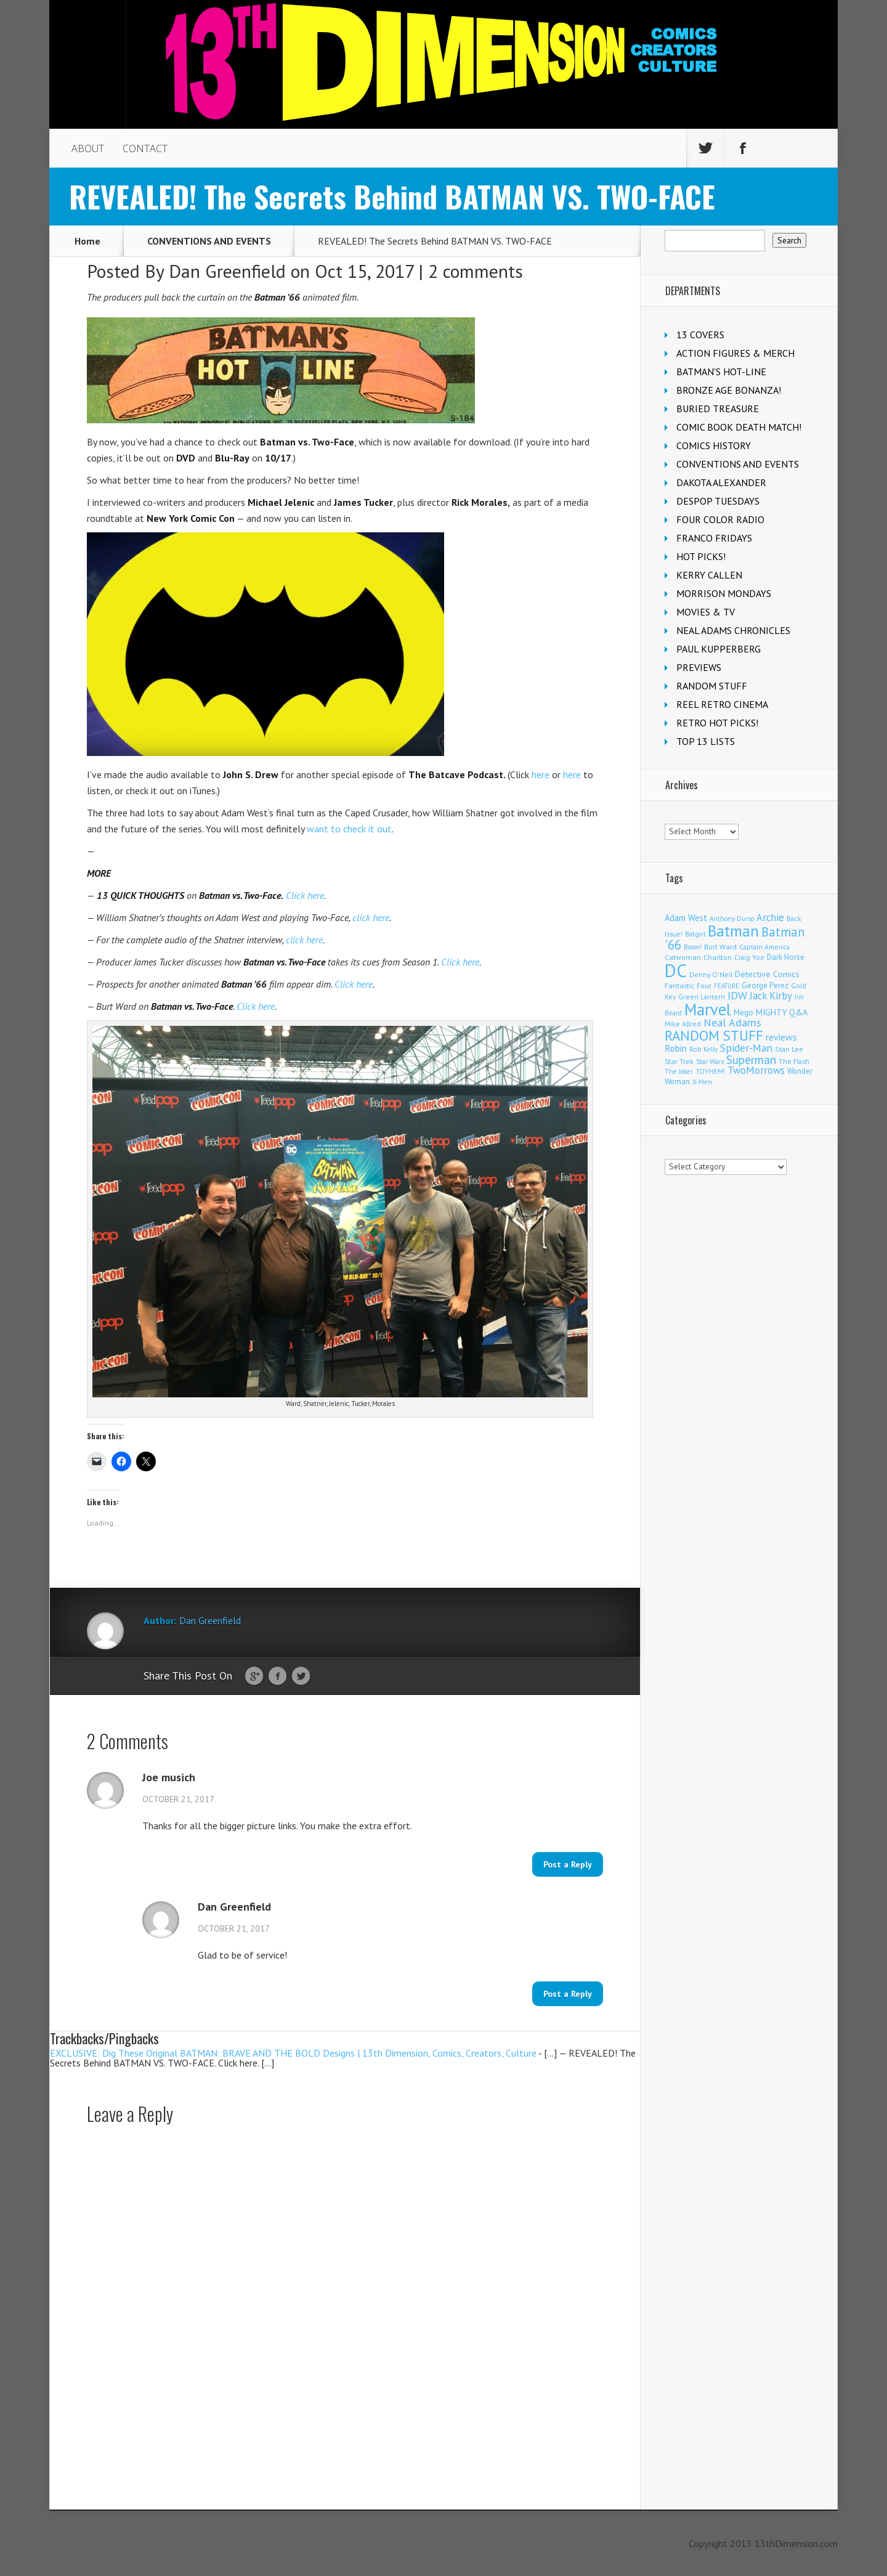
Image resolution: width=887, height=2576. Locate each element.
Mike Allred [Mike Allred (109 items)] (683, 1023)
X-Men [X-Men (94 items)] (702, 1082)
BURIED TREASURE (717, 408)
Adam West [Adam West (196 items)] (686, 918)
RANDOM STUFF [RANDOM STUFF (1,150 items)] (714, 1035)
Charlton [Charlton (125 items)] (717, 957)
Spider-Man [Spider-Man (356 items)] (746, 1048)
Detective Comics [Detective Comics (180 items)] (767, 974)
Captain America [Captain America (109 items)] (764, 946)
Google (254, 1676)
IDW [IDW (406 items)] (737, 995)
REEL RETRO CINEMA (722, 704)
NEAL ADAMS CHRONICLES (733, 630)
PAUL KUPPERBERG (718, 649)
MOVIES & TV (705, 612)
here (540, 774)
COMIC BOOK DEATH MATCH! (738, 427)
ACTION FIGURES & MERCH (735, 353)
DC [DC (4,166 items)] (676, 970)
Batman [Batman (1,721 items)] (733, 930)
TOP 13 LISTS (705, 741)
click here (370, 917)
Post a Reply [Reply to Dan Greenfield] (567, 1993)
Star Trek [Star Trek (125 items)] (679, 1061)
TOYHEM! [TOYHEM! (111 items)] (710, 1071)
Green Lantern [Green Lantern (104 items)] (701, 996)
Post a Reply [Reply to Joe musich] (567, 1864)
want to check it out (349, 829)
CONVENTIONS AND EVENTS (209, 241)
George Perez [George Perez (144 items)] (765, 985)
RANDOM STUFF (711, 686)
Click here (305, 895)
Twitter (300, 1676)
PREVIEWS (698, 667)
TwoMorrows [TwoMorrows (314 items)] (756, 1070)
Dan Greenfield (227, 271)
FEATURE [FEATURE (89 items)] (726, 985)
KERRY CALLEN (709, 575)
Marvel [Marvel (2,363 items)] (707, 1009)
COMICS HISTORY (713, 445)
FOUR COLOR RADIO (720, 519)
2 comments (475, 271)
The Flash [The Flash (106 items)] (794, 1061)
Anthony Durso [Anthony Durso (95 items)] (732, 918)
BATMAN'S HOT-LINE (721, 371)
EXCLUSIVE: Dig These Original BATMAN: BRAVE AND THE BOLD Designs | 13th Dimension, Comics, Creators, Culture (293, 2053)
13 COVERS (700, 334)
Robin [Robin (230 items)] (676, 1048)
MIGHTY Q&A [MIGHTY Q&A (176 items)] (782, 1012)
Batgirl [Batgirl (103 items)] (695, 933)
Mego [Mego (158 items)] (743, 1012)
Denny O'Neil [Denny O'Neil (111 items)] (710, 974)
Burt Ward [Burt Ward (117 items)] (720, 946)
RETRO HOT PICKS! (717, 723)
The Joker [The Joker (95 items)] (679, 1071)
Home (87, 241)
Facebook (277, 1676)
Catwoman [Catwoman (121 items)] (683, 957)
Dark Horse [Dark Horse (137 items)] (785, 957)
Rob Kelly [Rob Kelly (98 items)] (703, 1049)
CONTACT (145, 148)
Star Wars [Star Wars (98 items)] (710, 1061)
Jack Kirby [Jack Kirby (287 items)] (771, 995)
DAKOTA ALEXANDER (721, 482)
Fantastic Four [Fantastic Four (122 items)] (688, 985)
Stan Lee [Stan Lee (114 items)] (789, 1049)
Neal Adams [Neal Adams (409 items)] (732, 1022)
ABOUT (87, 148)
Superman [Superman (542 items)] (751, 1059)
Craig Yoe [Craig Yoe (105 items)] (749, 957)
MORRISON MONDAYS (723, 593)
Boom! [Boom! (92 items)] (693, 947)
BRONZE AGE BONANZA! (728, 390)
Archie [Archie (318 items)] (770, 917)
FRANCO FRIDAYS (714, 538)
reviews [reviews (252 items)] (781, 1037)
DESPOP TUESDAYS (717, 501)
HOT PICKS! (701, 556)
